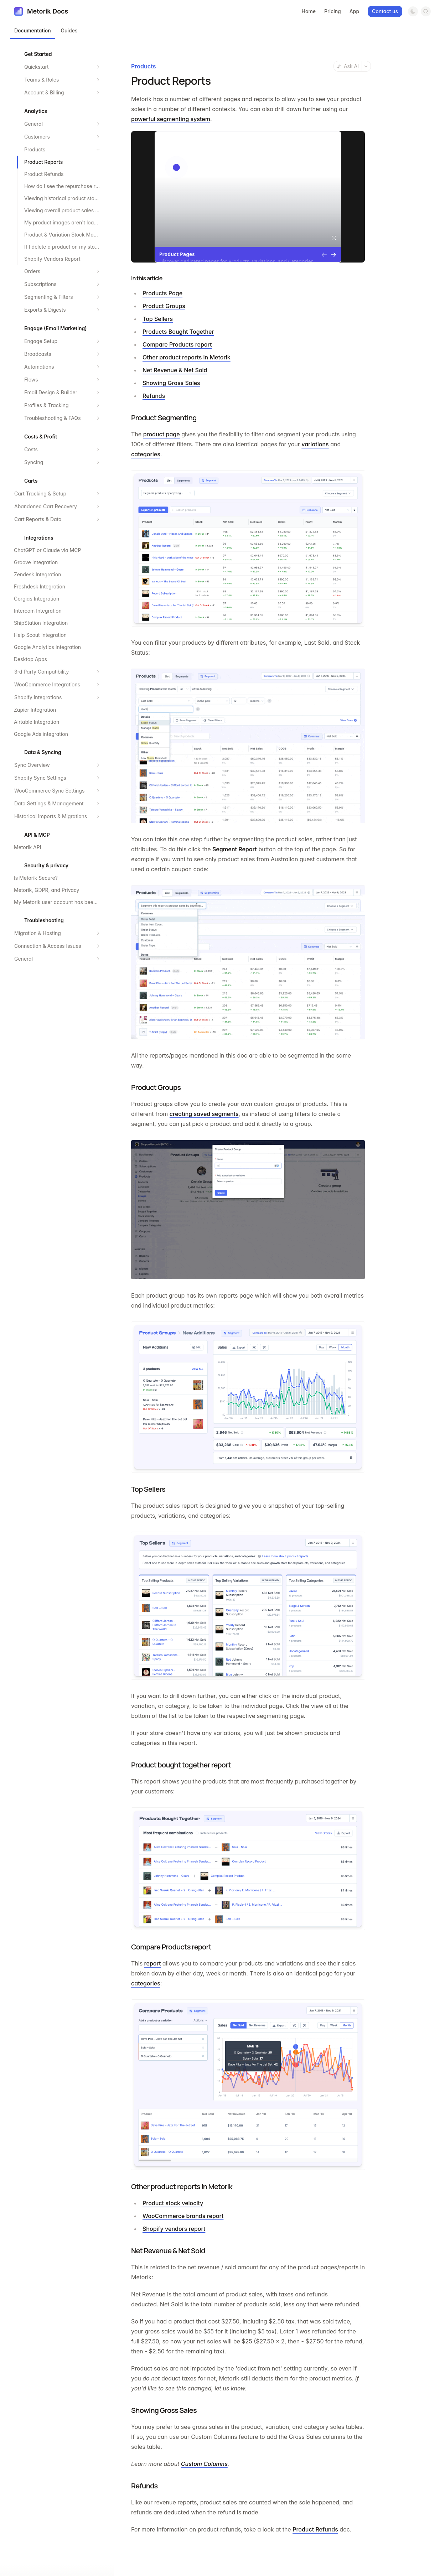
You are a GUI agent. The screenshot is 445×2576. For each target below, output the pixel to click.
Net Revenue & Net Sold (175, 370)
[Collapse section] (98, 150)
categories (145, 454)
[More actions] (366, 66)
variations (314, 444)
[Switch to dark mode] (413, 11)
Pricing (332, 11)
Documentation (32, 30)
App (354, 11)
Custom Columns (204, 2463)
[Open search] (426, 11)
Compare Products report (177, 344)
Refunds (154, 395)
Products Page (162, 293)
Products (143, 66)
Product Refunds (315, 2529)
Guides (69, 30)
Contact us (385, 11)
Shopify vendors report (174, 2228)
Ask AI (348, 66)
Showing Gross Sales (171, 382)
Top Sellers (158, 318)
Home (309, 11)
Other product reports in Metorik (187, 357)
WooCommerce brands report (183, 2215)
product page (161, 434)
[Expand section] (98, 67)
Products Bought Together (178, 331)
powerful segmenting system (170, 119)
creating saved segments (204, 1113)
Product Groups (164, 306)
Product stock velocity (173, 2203)
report (152, 1963)
